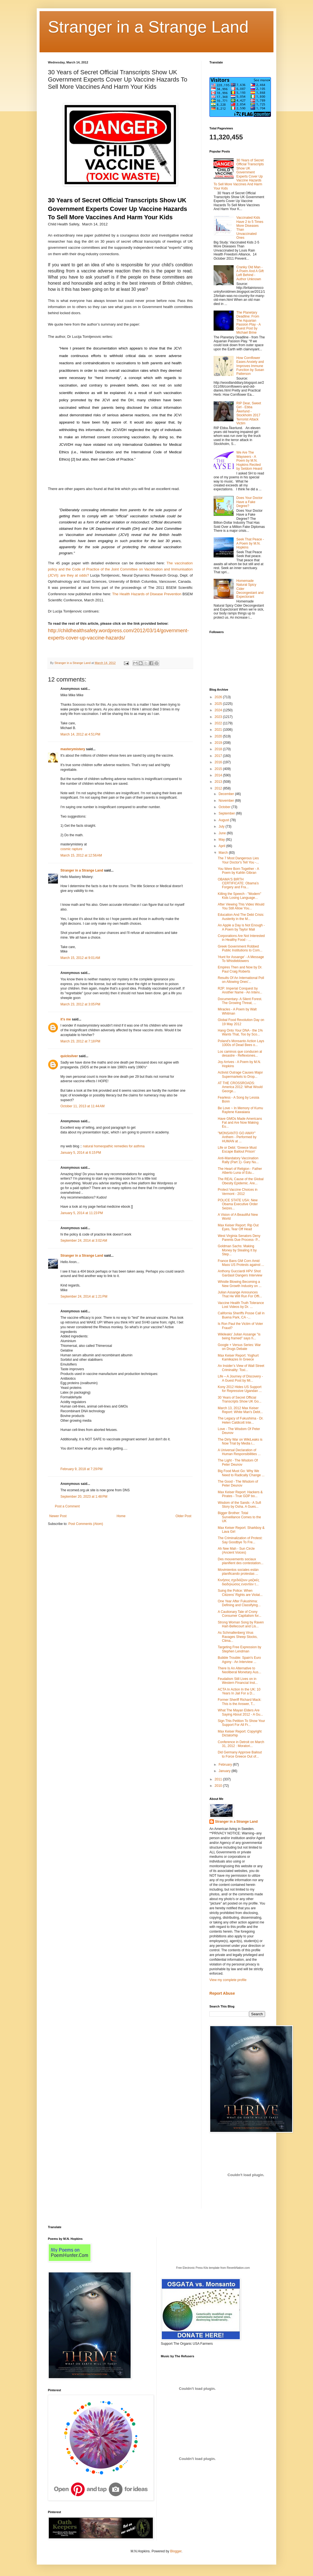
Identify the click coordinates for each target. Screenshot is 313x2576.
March (224, 853)
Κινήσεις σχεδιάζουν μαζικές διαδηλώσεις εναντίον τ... (238, 1582)
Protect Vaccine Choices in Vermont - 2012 (238, 1191)
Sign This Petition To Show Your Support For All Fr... (241, 1723)
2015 (219, 769)
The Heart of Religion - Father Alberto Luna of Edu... (240, 1171)
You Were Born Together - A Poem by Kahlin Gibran (238, 871)
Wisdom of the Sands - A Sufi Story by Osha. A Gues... (239, 1505)
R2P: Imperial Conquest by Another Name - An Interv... (240, 990)
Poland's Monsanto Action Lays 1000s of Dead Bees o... (241, 1043)
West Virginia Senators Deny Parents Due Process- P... (239, 1238)
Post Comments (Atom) (85, 1524)
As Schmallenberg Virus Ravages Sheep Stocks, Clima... (238, 1637)
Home (121, 1516)
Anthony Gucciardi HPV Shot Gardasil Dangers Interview (240, 1273)
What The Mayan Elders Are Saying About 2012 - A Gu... (240, 1712)
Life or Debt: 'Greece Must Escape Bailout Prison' (237, 1149)
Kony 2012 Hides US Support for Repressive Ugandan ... (240, 1389)
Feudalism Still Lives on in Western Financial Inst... (238, 1681)
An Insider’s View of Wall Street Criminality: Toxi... (241, 1368)
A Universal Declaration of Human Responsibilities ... (239, 1452)
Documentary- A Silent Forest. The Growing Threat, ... (240, 1001)
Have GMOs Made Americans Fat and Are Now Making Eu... (240, 1123)
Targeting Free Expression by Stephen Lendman (239, 1649)
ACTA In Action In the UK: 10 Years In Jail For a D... (239, 1691)
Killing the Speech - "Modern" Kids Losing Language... (239, 896)
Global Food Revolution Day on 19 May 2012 (241, 1022)
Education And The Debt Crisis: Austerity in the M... (241, 917)
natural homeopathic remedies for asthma (114, 1146)
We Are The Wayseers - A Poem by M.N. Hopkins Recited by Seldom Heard (249, 461)
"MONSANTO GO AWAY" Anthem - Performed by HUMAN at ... (237, 1137)
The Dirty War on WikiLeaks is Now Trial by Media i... (240, 1441)
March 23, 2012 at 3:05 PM (80, 1004)
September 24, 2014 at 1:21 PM (83, 1296)
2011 (219, 1779)
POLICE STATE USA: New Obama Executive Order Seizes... (238, 1204)
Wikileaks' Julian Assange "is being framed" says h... (239, 1336)
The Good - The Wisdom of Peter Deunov (238, 1483)
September (227, 813)
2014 (219, 775)
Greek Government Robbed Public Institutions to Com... (240, 948)
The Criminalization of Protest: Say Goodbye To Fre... (240, 1540)
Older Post (183, 1516)
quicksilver (69, 1056)
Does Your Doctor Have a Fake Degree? (249, 502)
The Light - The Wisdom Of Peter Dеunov (238, 1462)
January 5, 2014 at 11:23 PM (81, 1213)
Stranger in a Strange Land (148, 27)
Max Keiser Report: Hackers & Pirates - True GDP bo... (240, 1494)
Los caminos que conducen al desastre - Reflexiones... (240, 1053)
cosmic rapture (71, 849)
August (224, 820)
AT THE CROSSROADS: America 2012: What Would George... (240, 1087)
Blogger (176, 2551)
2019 (219, 743)
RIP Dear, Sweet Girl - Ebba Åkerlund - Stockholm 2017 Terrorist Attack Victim (248, 413)
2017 (219, 756)
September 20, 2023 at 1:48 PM (83, 1497)
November (227, 801)
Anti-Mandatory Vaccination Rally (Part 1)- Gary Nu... (238, 1160)
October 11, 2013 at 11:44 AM (82, 1106)
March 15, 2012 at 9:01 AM (80, 958)
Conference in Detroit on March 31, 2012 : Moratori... (241, 1744)
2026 (219, 697)
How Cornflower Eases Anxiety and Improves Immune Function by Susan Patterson (250, 366)
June (223, 833)
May (222, 840)
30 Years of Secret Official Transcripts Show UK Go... (239, 1399)
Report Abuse (222, 1993)
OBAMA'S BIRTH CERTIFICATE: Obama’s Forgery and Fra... (238, 883)
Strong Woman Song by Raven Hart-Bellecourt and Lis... (241, 1624)
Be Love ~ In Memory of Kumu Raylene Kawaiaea (240, 1110)
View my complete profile (227, 1980)
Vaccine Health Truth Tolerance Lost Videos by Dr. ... (241, 1305)
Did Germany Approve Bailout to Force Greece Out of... (240, 1754)
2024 (219, 710)
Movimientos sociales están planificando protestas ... (238, 1572)
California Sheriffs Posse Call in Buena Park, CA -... (241, 1315)
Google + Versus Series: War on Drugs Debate (239, 1347)
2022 (219, 723)
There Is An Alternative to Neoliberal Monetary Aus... (239, 1670)
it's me (65, 1019)
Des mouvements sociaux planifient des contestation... (240, 1561)
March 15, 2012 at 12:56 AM (81, 855)
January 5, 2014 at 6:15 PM (80, 1153)
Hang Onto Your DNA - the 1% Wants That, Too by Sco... (240, 1032)
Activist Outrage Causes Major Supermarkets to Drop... (240, 1074)
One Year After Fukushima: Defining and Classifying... (239, 1603)
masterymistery (72, 749)
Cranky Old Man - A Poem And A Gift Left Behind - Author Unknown (250, 273)
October (225, 807)
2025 (219, 704)
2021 (219, 730)
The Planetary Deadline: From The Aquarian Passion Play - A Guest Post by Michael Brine (248, 322)
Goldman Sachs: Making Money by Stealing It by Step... (237, 1250)
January (225, 1771)
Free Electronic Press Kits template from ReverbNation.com (213, 2267)
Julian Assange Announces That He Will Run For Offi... (240, 1294)
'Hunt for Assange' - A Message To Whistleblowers (241, 959)
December (227, 794)
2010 (219, 1786)
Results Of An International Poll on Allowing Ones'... (241, 980)
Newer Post (58, 1516)
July (222, 826)
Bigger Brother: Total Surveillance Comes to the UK (239, 1517)
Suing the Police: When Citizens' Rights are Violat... (240, 1592)
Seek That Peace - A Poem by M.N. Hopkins (250, 543)
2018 (219, 749)
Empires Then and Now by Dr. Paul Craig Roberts (240, 969)
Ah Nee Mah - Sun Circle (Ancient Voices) (236, 1550)
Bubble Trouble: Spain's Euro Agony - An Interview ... (239, 1660)
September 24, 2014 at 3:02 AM (83, 1241)
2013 (219, 782)
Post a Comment (67, 1506)
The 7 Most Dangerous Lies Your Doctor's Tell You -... (238, 860)
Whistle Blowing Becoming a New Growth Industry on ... (239, 1284)
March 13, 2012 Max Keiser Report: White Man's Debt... (240, 1410)
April (222, 846)
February (226, 1764)
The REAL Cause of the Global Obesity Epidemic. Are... (240, 1181)
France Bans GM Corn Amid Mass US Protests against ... (241, 1263)
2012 (219, 788)
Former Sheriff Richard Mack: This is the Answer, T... (239, 1702)
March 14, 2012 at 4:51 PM (80, 734)
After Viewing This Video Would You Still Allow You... (241, 906)
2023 (219, 717)
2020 (219, 736)
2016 (219, 762)
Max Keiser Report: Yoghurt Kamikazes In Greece (238, 1357)
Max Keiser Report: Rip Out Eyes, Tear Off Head (238, 1227)
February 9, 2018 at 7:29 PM (81, 1469)
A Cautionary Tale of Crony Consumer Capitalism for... (239, 1614)
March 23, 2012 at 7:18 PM (80, 1041)
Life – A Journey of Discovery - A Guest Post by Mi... (240, 1378)
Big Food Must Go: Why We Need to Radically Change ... (241, 1473)
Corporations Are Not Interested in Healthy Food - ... (241, 938)
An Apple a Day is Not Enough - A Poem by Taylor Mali (241, 927)
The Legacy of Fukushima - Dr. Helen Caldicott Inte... (240, 1420)
